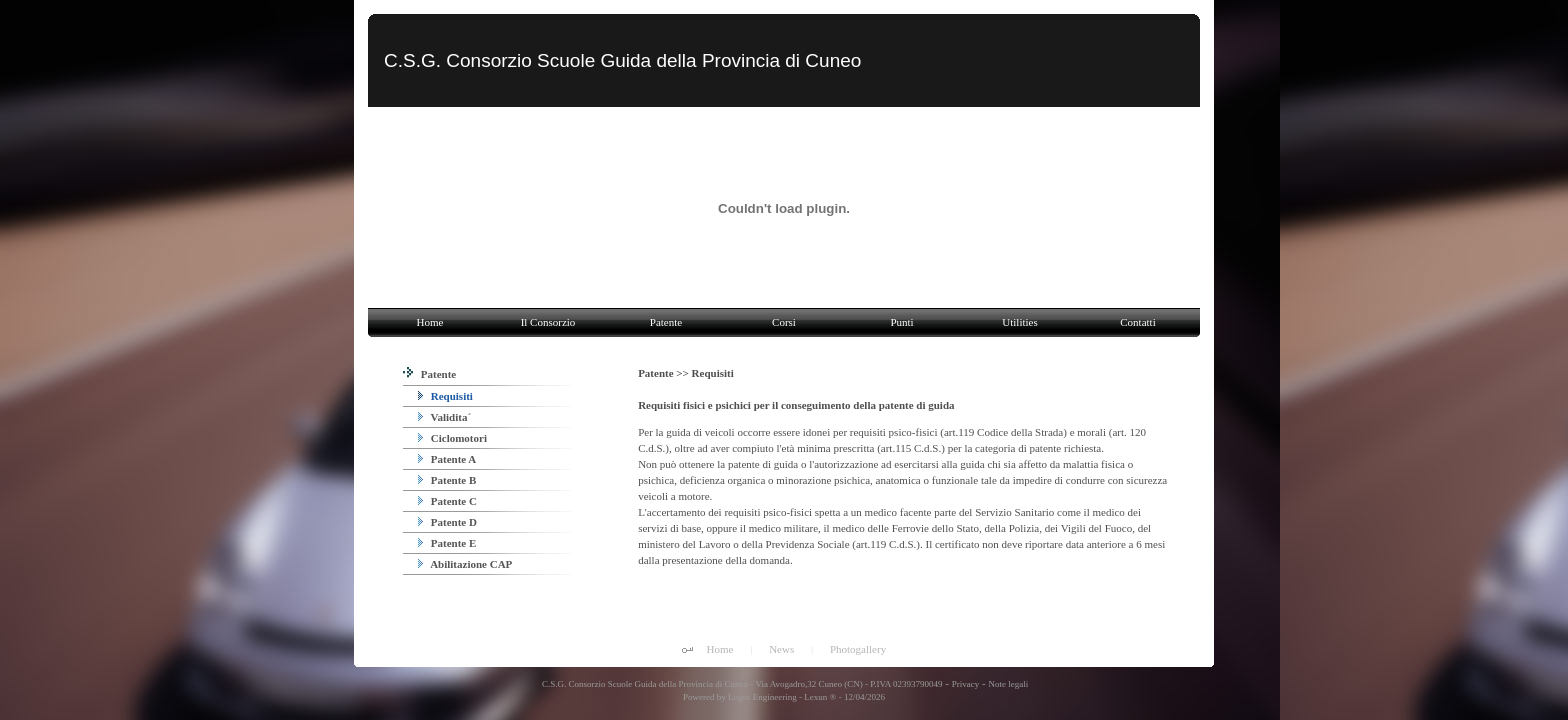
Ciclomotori (452, 438)
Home (720, 649)
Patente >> (664, 373)
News (781, 649)
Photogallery (858, 649)
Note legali (1008, 684)
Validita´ (444, 417)
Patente (429, 374)
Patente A (447, 459)
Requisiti (445, 396)
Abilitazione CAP (465, 564)
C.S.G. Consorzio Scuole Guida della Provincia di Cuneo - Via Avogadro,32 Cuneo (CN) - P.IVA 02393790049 (741, 684)
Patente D (447, 522)
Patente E (447, 543)
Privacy (966, 684)
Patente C (447, 501)
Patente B (447, 480)
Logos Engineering (762, 697)
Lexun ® (820, 697)
